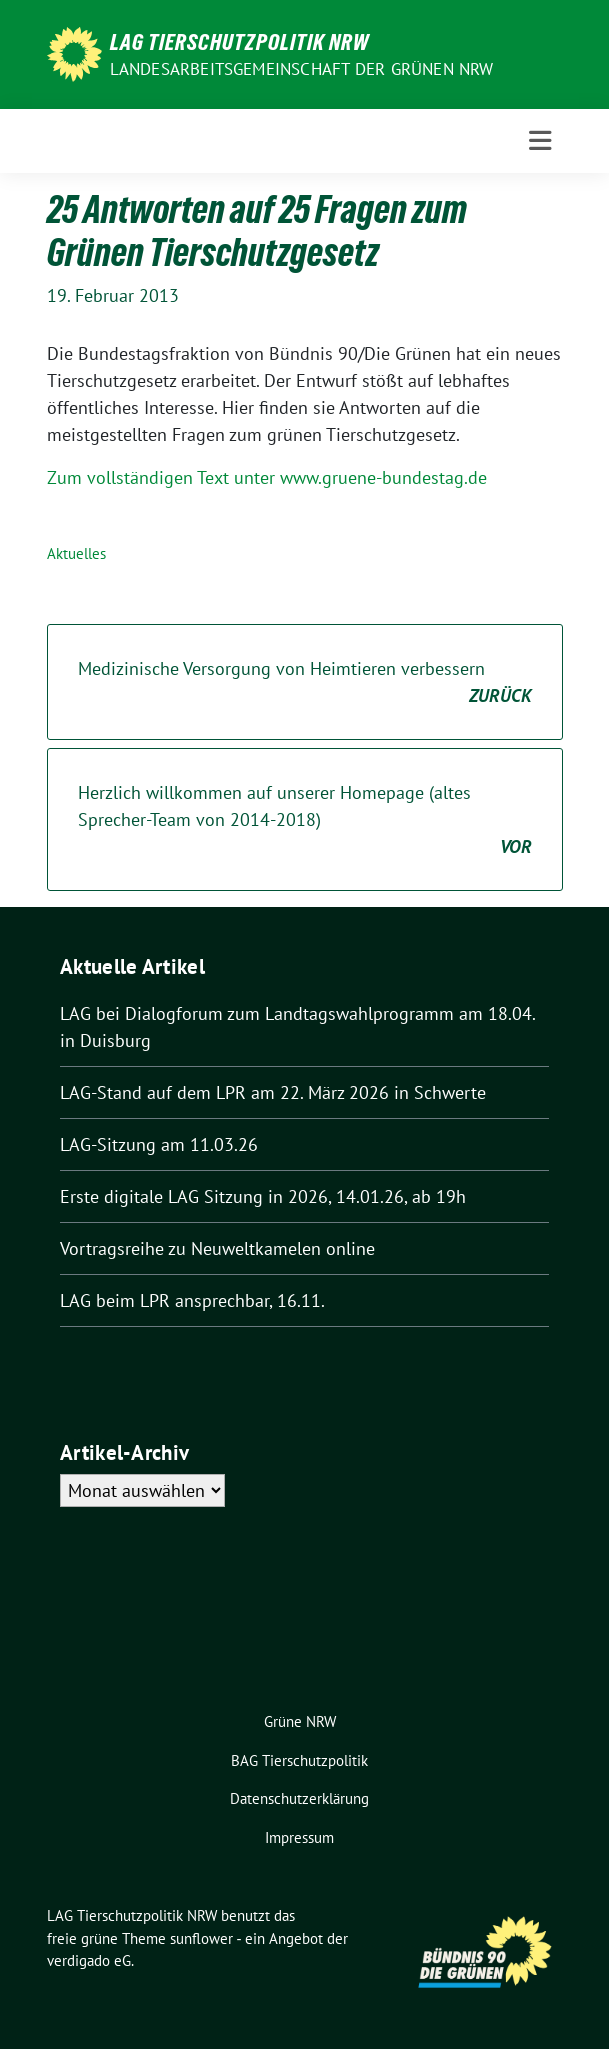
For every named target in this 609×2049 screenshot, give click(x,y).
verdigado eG (89, 1960)
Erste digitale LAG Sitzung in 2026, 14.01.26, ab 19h (263, 1196)
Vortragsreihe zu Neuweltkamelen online (217, 1248)
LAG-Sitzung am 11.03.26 (159, 1144)
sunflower (201, 1938)
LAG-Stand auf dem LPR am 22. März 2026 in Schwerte (273, 1092)
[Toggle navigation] (540, 141)
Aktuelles (76, 553)
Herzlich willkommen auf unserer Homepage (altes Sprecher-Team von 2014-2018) (305, 820)
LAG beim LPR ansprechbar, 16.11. (192, 1300)
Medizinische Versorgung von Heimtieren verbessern (305, 683)
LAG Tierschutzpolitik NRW (239, 42)
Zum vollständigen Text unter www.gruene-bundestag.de (267, 477)
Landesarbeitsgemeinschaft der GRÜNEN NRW (302, 69)
